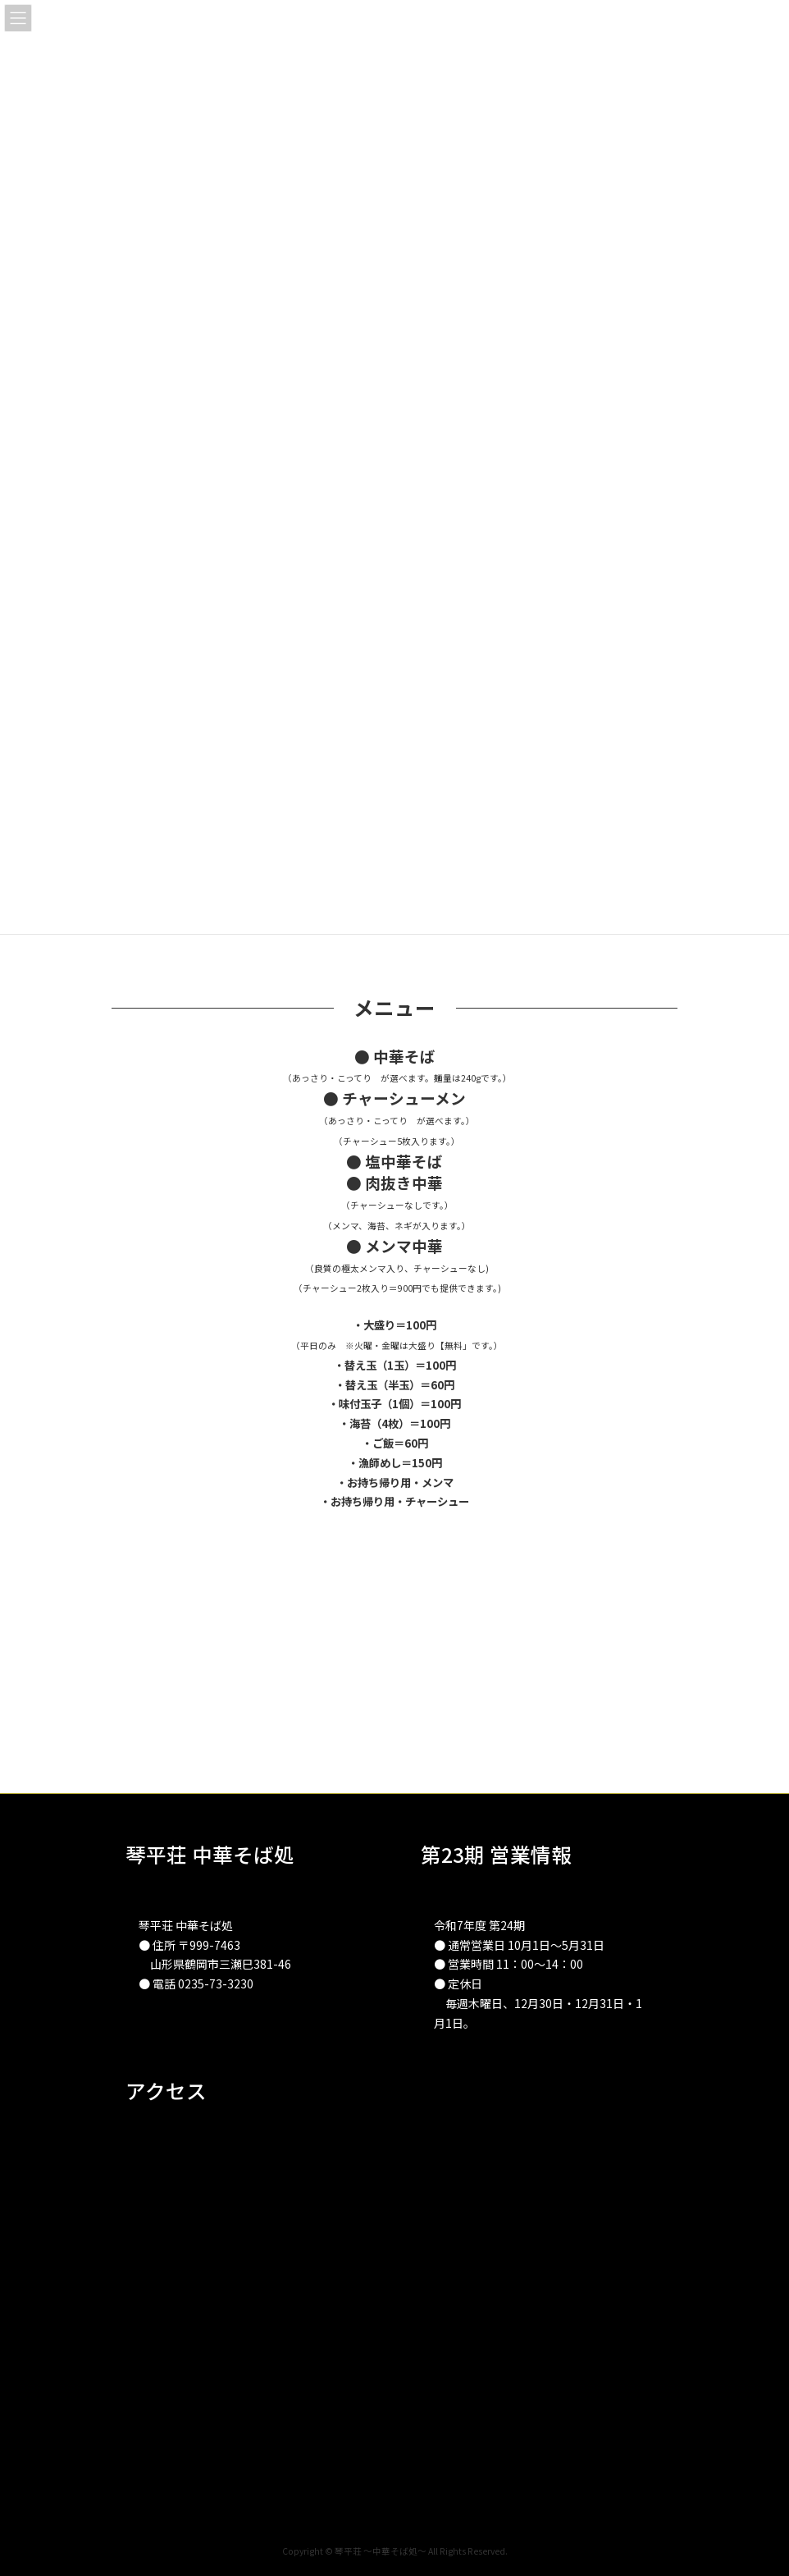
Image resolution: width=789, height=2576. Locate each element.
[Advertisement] (394, 1678)
